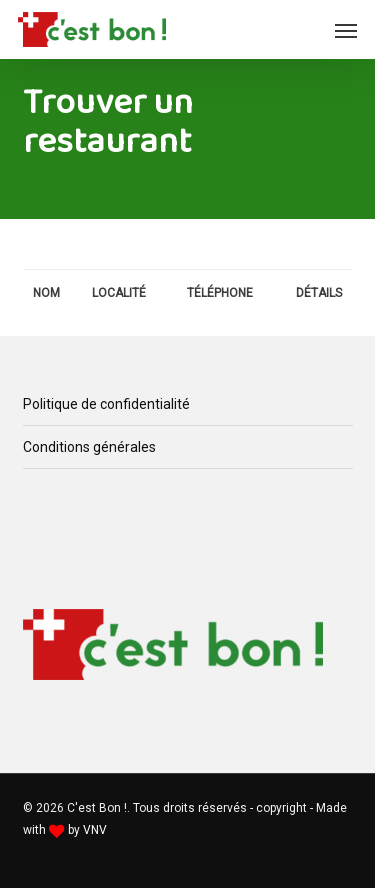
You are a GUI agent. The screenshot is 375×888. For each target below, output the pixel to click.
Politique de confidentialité (106, 404)
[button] (346, 30)
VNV (95, 830)
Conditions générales (89, 447)
